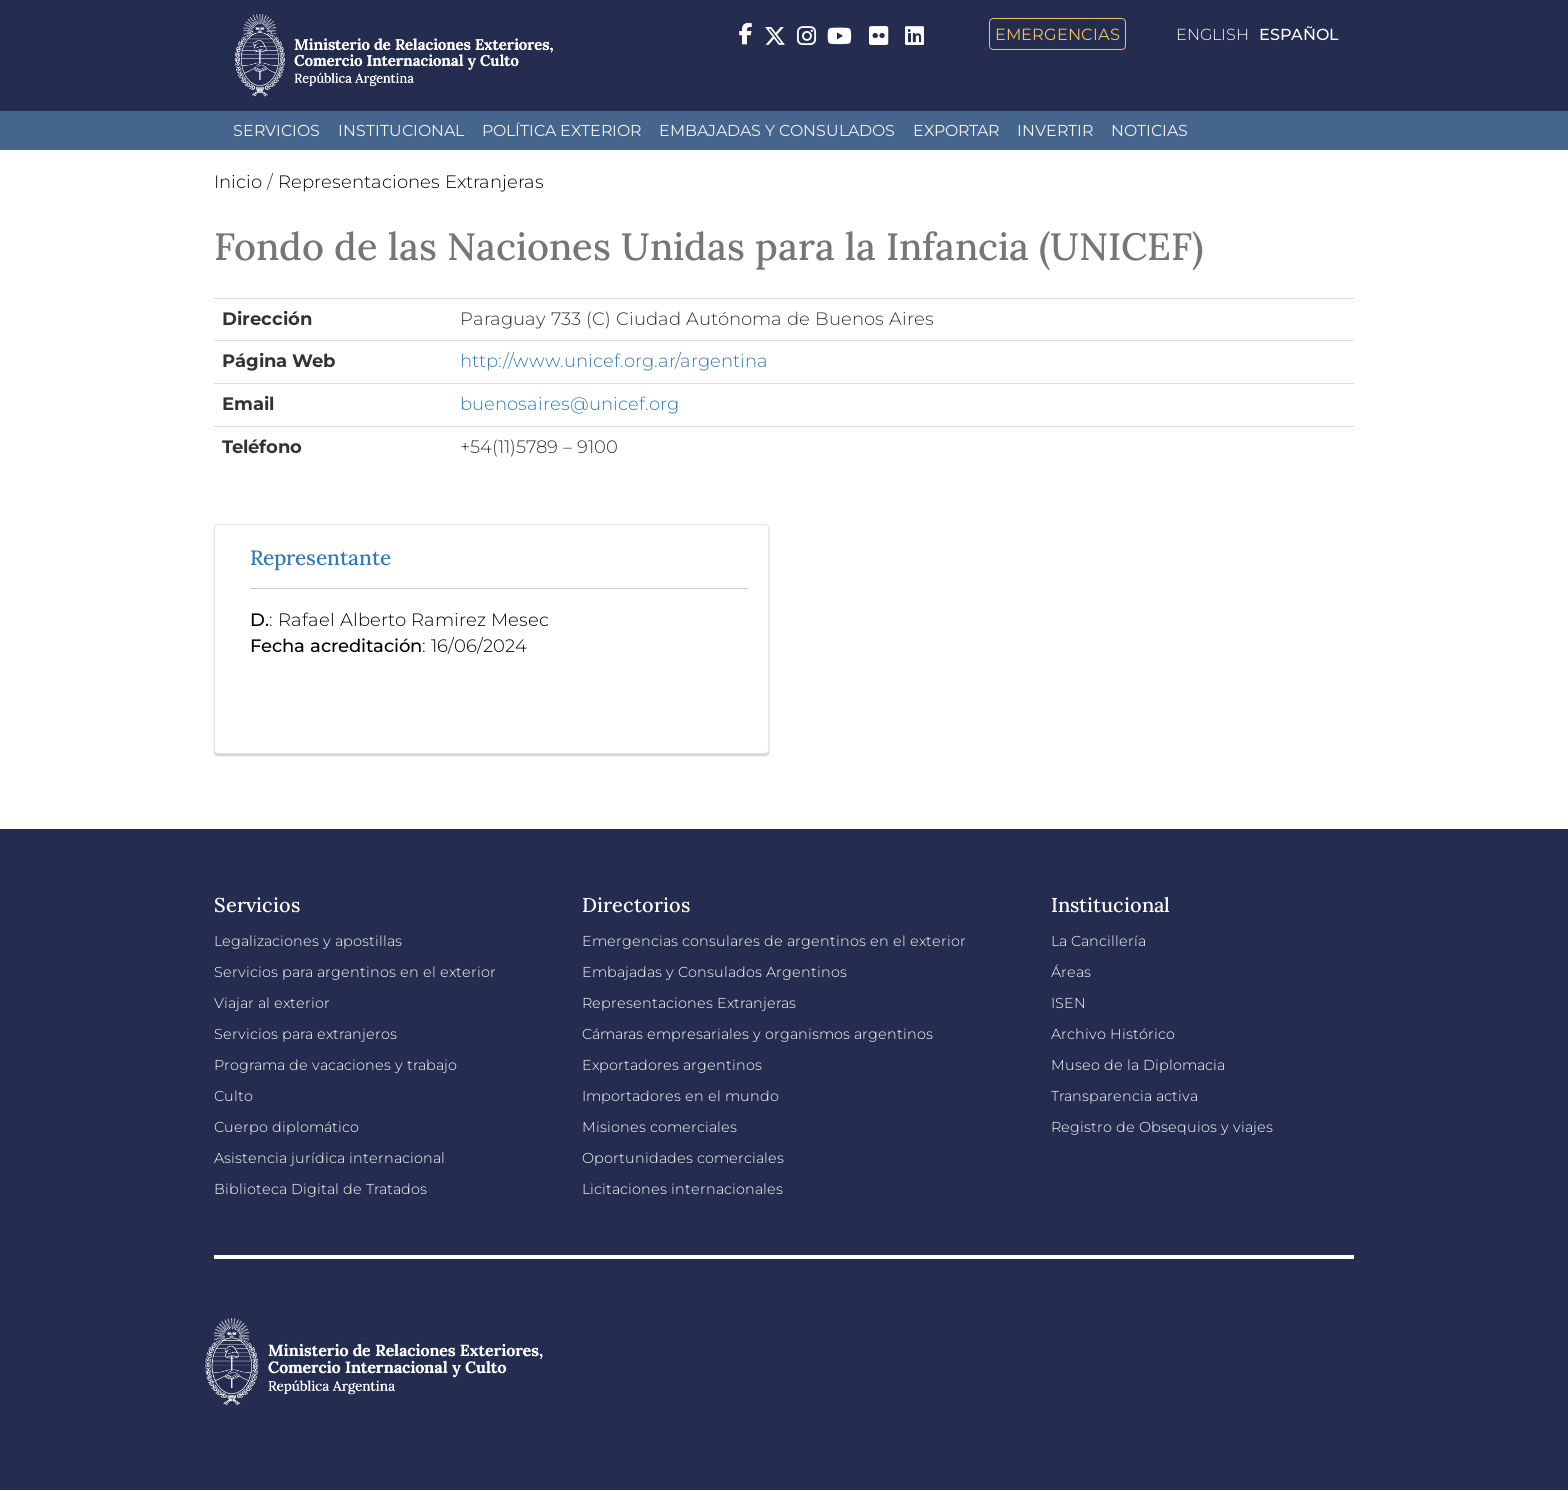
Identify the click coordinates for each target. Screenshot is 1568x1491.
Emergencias (1057, 34)
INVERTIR (1055, 130)
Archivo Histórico (1113, 1034)
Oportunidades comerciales (683, 1158)
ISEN (1068, 1003)
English (1212, 34)
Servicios (276, 130)
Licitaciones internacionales (682, 1189)
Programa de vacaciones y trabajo (335, 1065)
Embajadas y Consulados (777, 130)
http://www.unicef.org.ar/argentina (614, 361)
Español (1299, 34)
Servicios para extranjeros (305, 1034)
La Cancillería (1098, 941)
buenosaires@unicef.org (569, 404)
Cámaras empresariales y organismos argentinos (757, 1034)
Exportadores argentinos (672, 1065)
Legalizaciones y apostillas (308, 941)
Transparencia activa (1124, 1096)
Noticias (1149, 130)
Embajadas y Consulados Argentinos (714, 972)
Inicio (238, 182)
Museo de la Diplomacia (1138, 1065)
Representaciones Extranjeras (411, 182)
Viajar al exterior (272, 1003)
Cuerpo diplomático (286, 1127)
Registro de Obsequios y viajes (1162, 1127)
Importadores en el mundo (680, 1096)
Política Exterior (561, 130)
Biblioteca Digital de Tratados (320, 1189)
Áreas (1071, 972)
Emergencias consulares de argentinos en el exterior (774, 941)
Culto (233, 1096)
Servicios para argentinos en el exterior (355, 972)
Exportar (956, 130)
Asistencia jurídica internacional (329, 1158)
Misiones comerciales (659, 1127)
